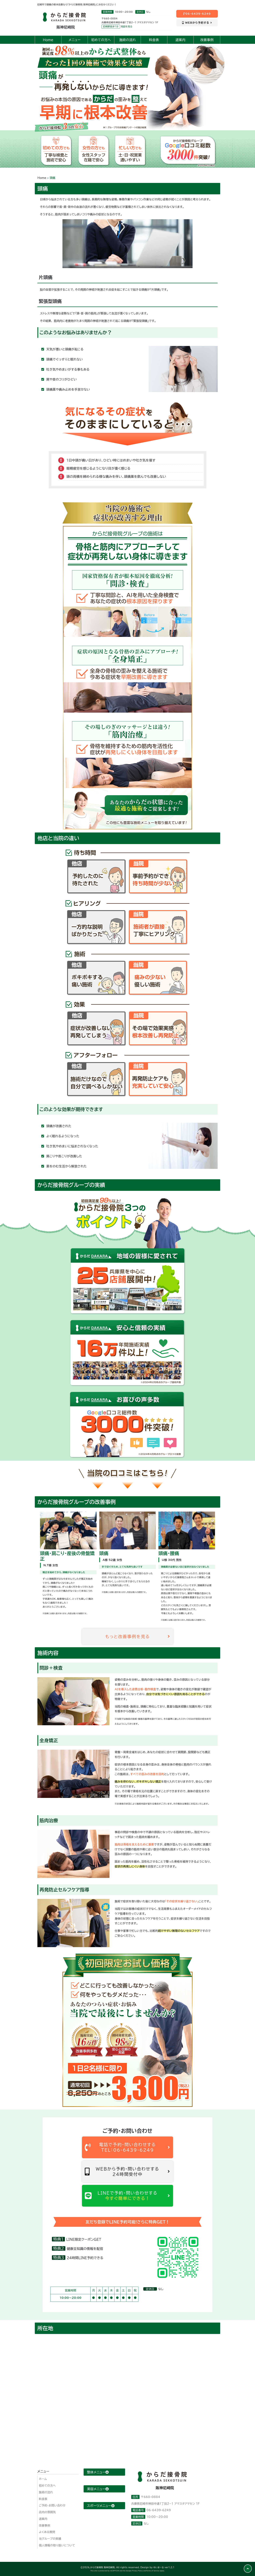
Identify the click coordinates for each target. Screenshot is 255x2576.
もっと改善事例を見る (137, 1636)
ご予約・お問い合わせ (52, 2505)
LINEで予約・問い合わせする (127, 2195)
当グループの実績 (50, 2538)
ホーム (43, 2478)
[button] (248, 2568)
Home (41, 177)
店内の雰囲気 (47, 2512)
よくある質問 (47, 2532)
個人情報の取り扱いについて (57, 2545)
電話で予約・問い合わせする (127, 2147)
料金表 (43, 2498)
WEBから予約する (197, 22)
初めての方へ (47, 2485)
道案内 (43, 2518)
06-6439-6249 (197, 13)
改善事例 (44, 2525)
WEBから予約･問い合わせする (127, 2171)
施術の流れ (46, 2492)
